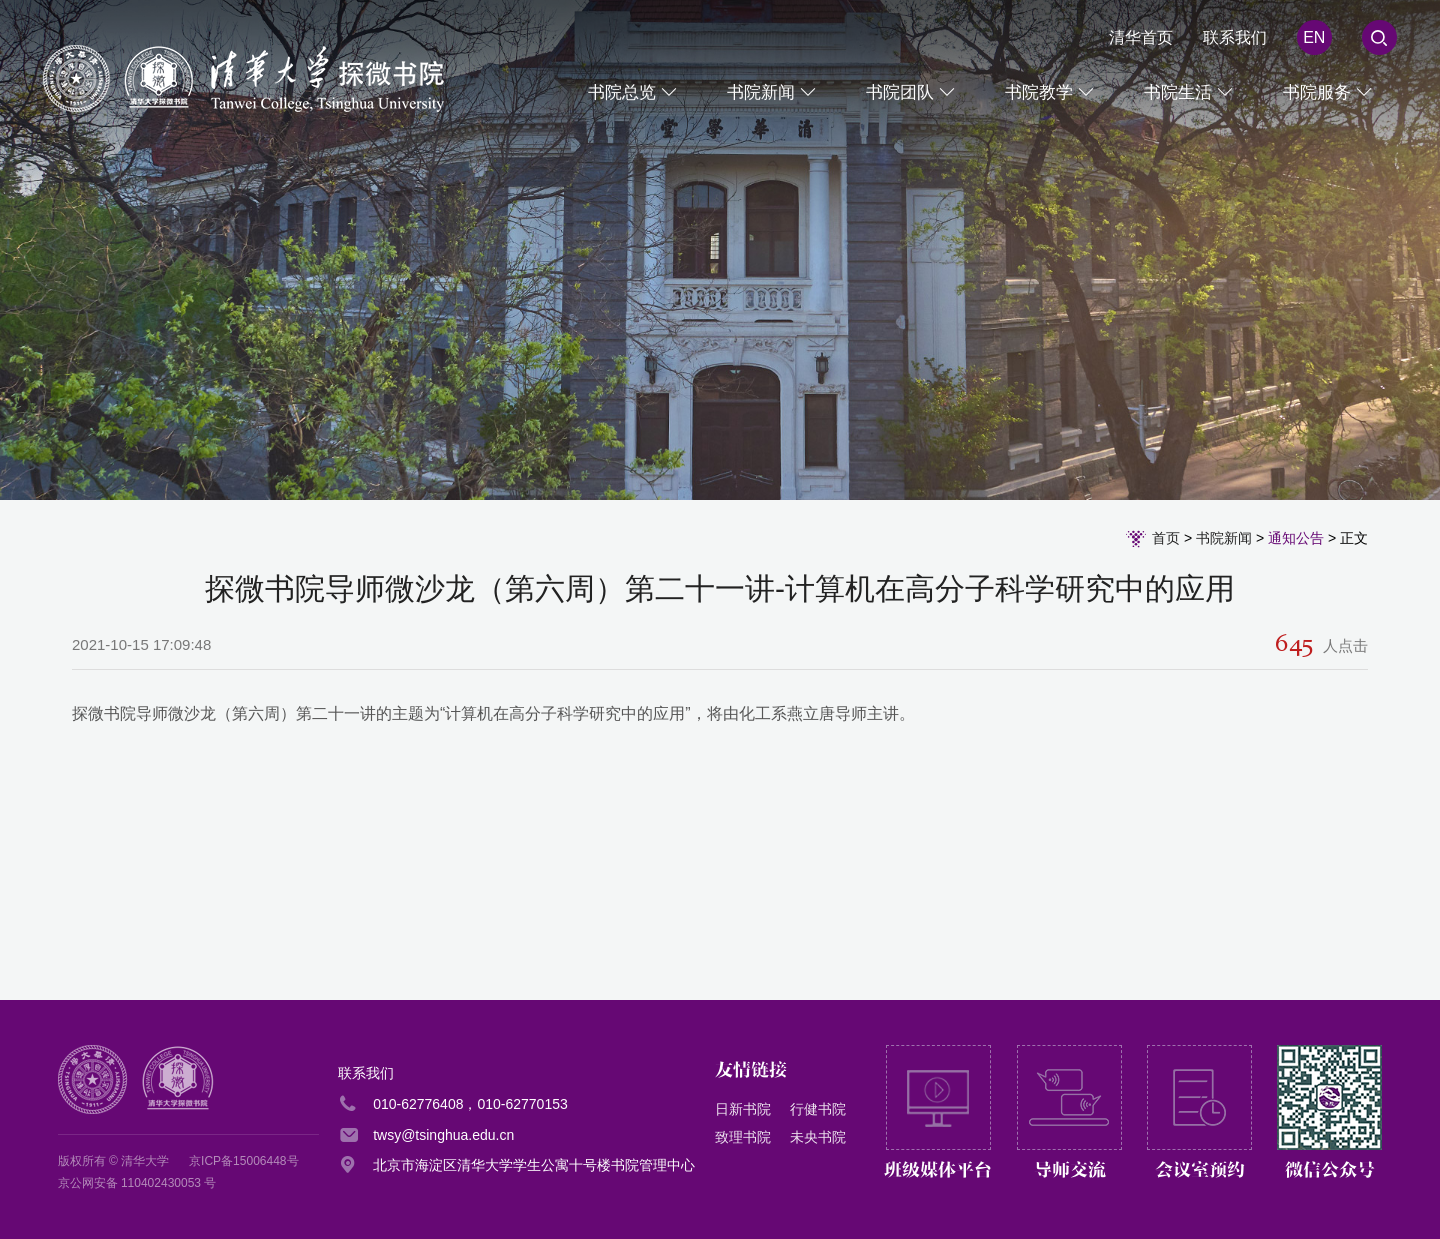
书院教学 (1039, 92)
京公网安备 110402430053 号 (137, 1183)
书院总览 (622, 92)
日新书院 (743, 1109)
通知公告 (1296, 538)
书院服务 (1317, 92)
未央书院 (818, 1137)
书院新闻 (761, 92)
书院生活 (1178, 92)
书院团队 (900, 92)
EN (1314, 37)
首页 (1166, 538)
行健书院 (818, 1109)
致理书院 (743, 1137)
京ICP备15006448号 (243, 1161)
